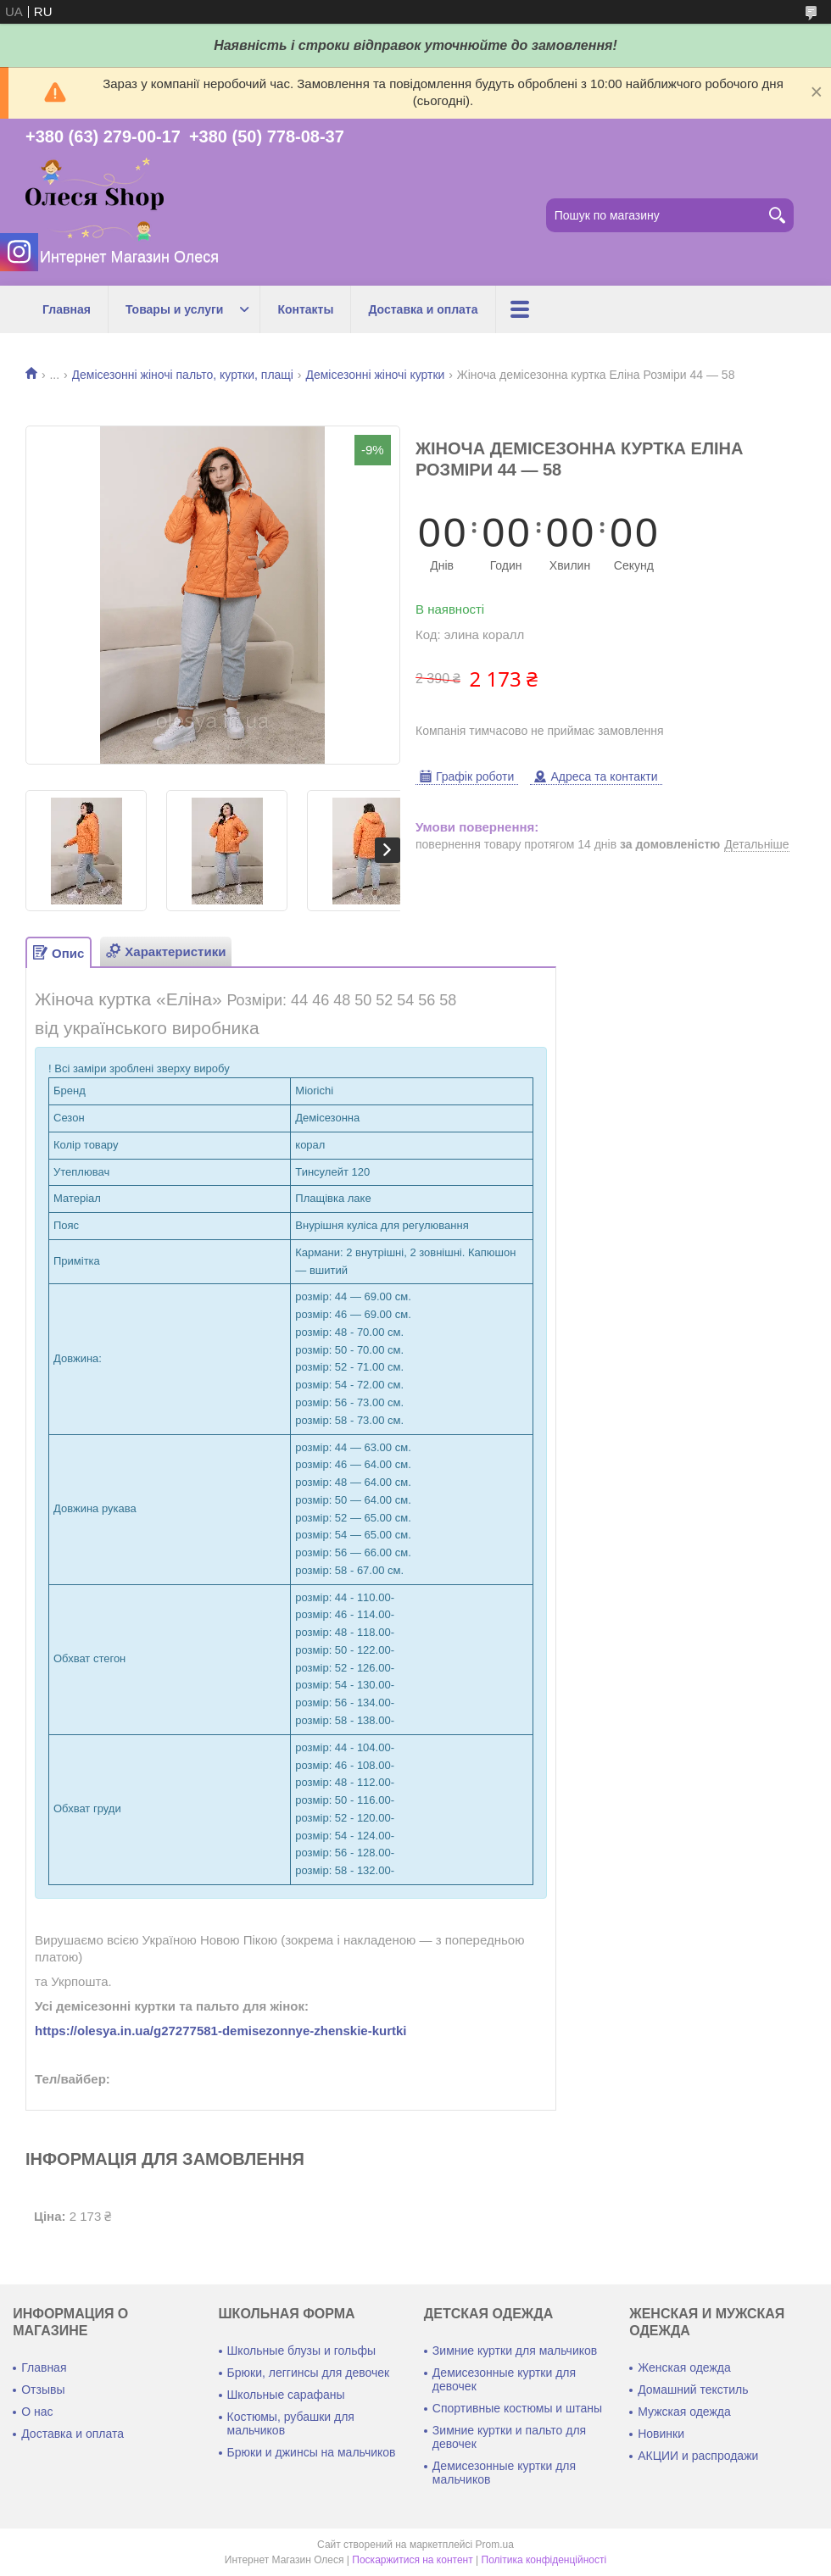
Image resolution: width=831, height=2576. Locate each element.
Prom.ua (495, 2545)
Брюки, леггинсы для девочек (308, 2372)
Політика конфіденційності (544, 2560)
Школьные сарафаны (286, 2394)
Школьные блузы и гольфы (301, 2350)
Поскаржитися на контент (412, 2560)
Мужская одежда (684, 2411)
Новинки (661, 2433)
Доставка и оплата (422, 309)
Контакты (305, 309)
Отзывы (42, 2389)
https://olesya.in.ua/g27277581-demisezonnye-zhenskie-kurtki (221, 2030)
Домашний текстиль (693, 2389)
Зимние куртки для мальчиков (514, 2350)
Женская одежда (684, 2367)
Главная (66, 309)
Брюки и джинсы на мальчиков (311, 2452)
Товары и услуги (174, 309)
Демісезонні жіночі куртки (374, 374)
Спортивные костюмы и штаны (517, 2408)
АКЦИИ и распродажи (698, 2455)
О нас (37, 2411)
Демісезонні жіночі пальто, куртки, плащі (182, 374)
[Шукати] (777, 215)
